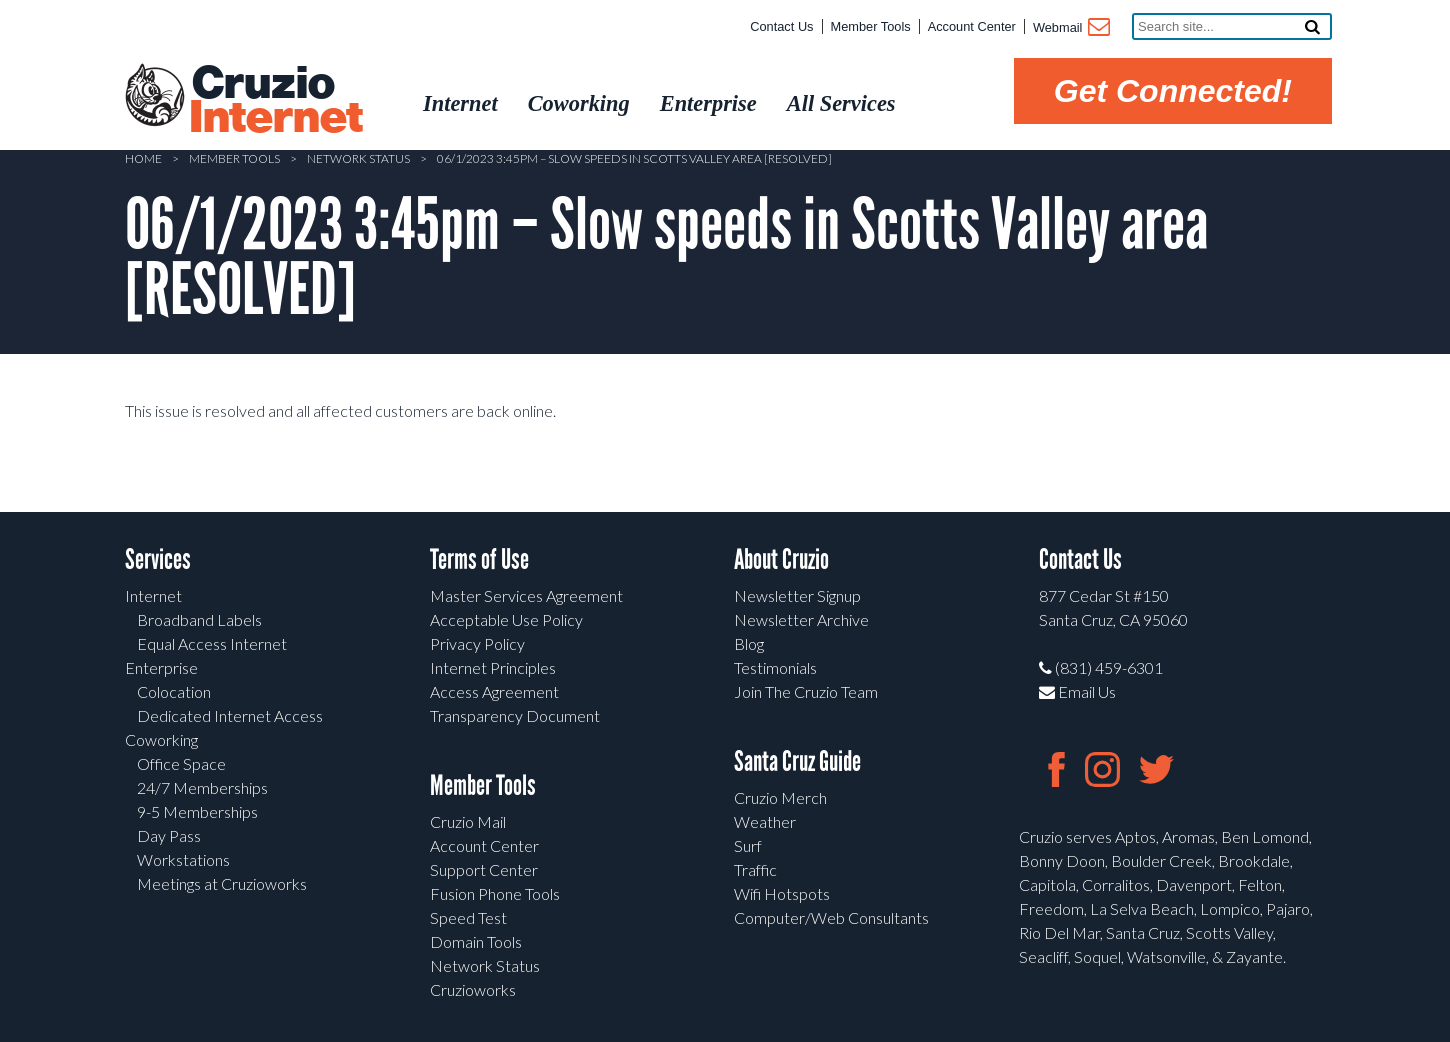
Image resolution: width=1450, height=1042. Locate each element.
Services (158, 559)
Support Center (484, 869)
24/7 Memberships (202, 787)
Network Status (358, 158)
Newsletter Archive (801, 619)
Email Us (1077, 691)
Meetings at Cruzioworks (222, 883)
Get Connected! (1173, 91)
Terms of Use (479, 559)
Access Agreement (494, 691)
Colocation (174, 691)
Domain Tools (476, 941)
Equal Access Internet (212, 643)
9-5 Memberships (197, 811)
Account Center (972, 26)
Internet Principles (493, 667)
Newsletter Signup (797, 595)
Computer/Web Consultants (831, 917)
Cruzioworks (473, 989)
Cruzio (275, 101)
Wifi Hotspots (782, 893)
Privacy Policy (477, 643)
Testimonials (775, 667)
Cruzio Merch (780, 797)
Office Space (181, 763)
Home (143, 158)
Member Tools (871, 26)
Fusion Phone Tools (495, 893)
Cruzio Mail (468, 821)
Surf (748, 845)
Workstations (183, 859)
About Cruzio (781, 559)
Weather (765, 821)
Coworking (161, 739)
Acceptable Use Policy (506, 619)
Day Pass (169, 835)
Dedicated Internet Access (230, 715)
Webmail (1070, 29)
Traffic (755, 869)
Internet (153, 595)
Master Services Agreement (526, 595)
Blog (749, 643)
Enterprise (161, 667)
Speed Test (468, 917)
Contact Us (781, 26)
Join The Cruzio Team (806, 691)
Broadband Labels (199, 619)
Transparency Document (515, 715)
